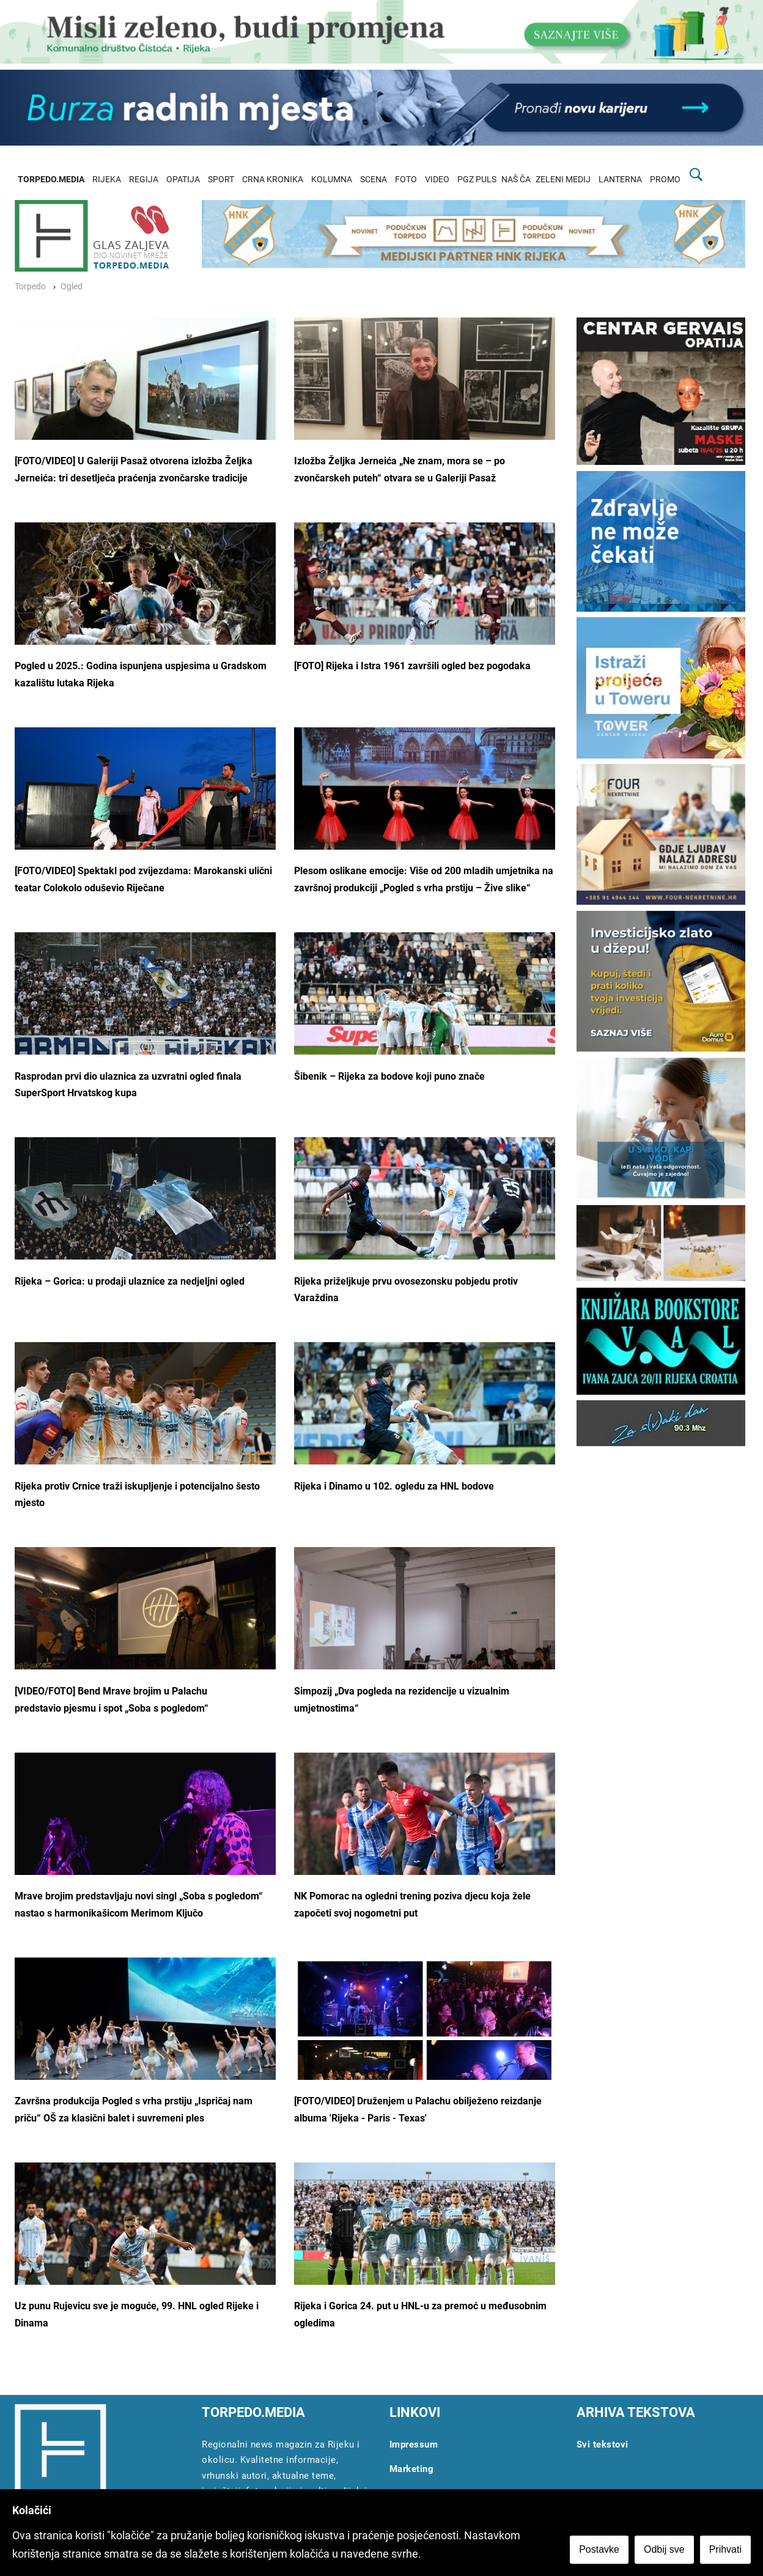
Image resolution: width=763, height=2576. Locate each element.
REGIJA (143, 179)
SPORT (221, 179)
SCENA (373, 179)
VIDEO (437, 179)
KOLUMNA (331, 179)
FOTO (406, 179)
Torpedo (30, 286)
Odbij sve (664, 2549)
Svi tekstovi (602, 2444)
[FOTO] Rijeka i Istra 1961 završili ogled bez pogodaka (412, 666)
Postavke (599, 2549)
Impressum (413, 2444)
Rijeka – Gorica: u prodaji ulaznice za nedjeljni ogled (130, 1281)
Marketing (411, 2468)
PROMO (665, 179)
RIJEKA (106, 179)
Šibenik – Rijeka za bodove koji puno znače (389, 1076)
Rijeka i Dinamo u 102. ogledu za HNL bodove (394, 1486)
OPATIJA (183, 179)
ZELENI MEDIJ (563, 179)
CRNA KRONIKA (272, 179)
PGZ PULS (476, 179)
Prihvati (725, 2549)
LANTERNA (620, 179)
